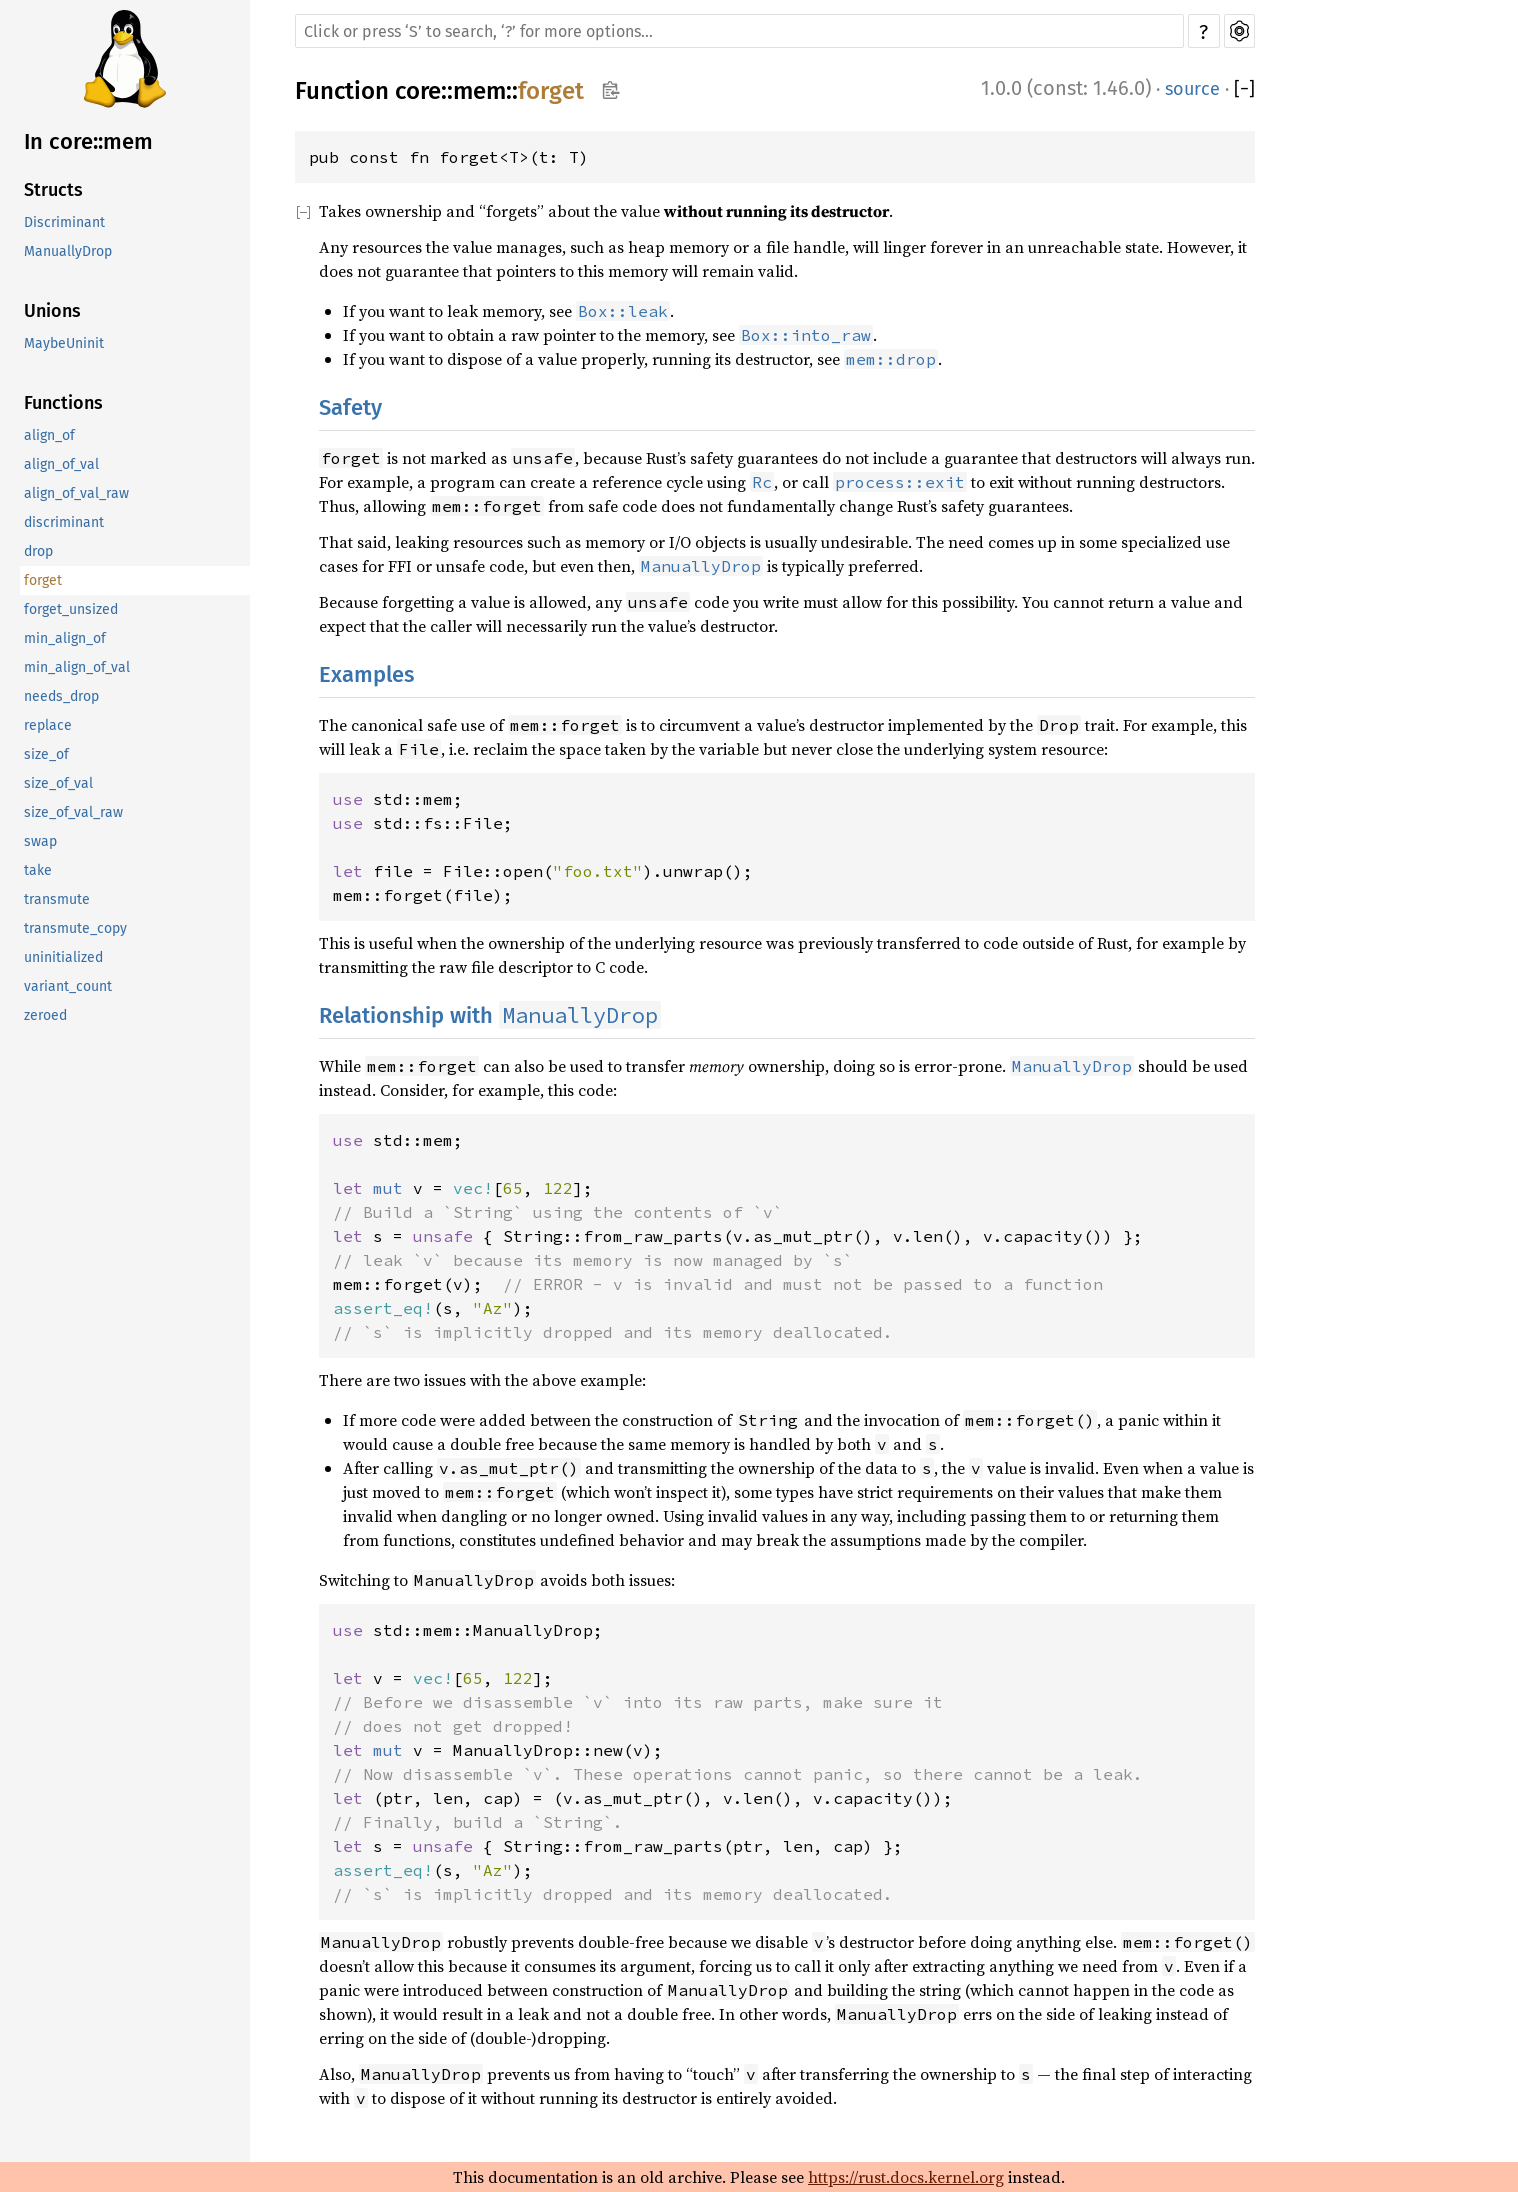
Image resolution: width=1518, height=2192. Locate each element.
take (38, 870)
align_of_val (61, 464)
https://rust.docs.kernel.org (906, 2177)
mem (479, 91)
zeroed (45, 1015)
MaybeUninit (64, 343)
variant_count (68, 986)
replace (48, 725)
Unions (52, 311)
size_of (46, 754)
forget (43, 580)
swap (40, 841)
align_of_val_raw (76, 493)
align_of (49, 435)
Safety (350, 407)
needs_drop (61, 696)
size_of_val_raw (73, 812)
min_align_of (65, 638)
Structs (53, 190)
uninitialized (63, 957)
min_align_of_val (77, 667)
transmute (57, 899)
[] (1244, 89)
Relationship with (490, 1015)
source (1192, 89)
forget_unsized (71, 609)
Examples (366, 674)
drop (38, 551)
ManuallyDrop (68, 251)
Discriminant (64, 222)
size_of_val (58, 783)
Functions (63, 403)
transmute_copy (75, 928)
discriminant (64, 522)
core (418, 91)
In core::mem (88, 141)
